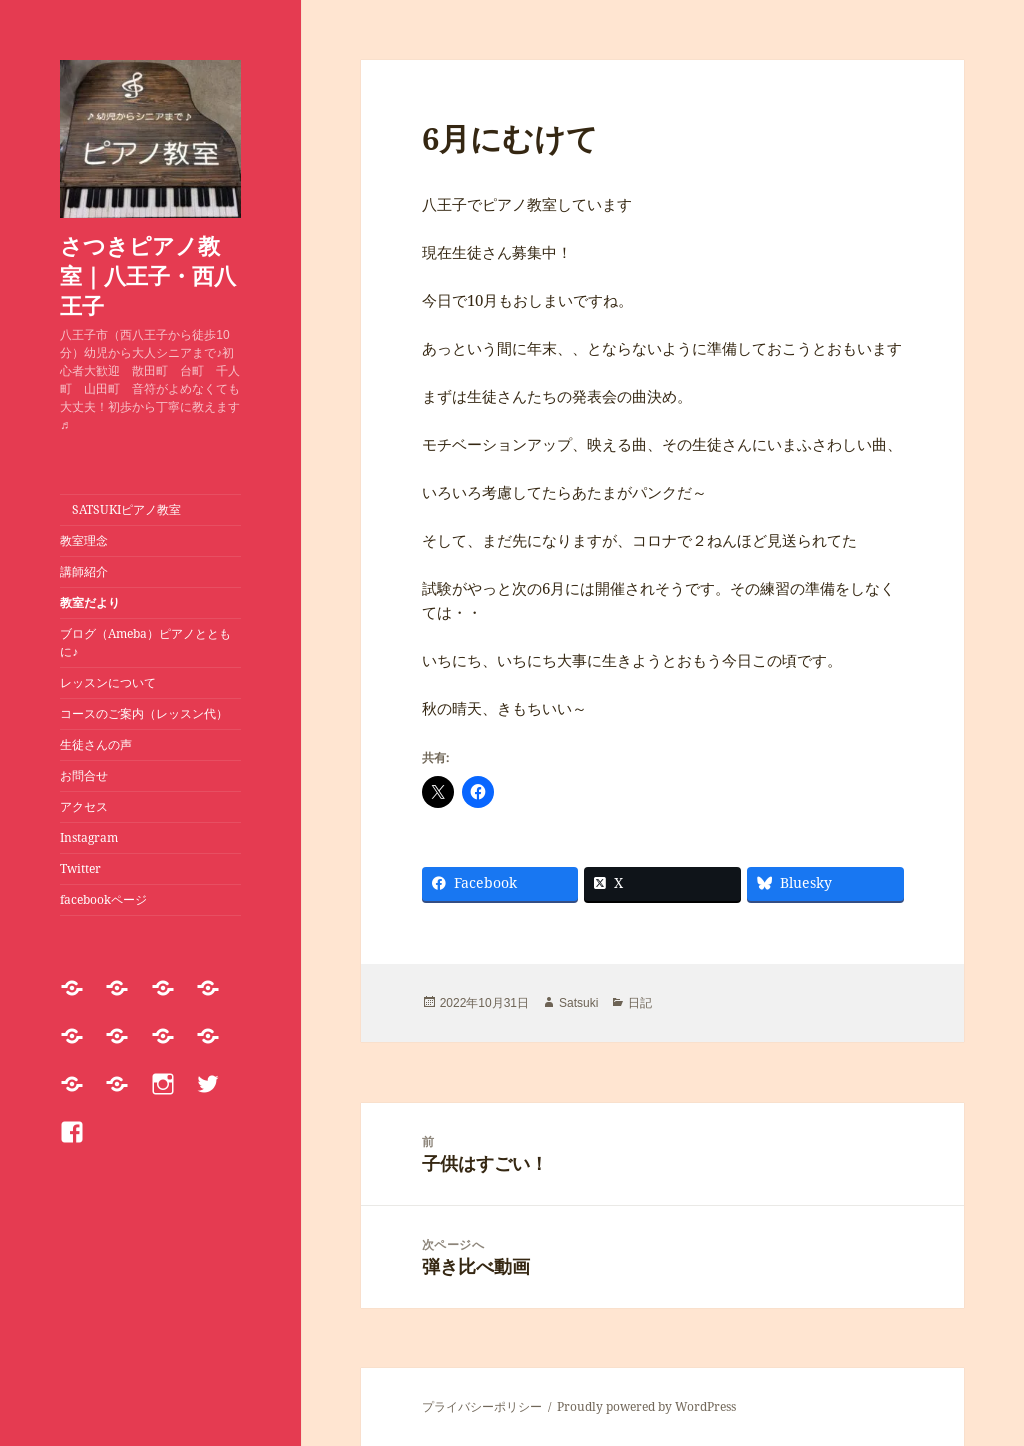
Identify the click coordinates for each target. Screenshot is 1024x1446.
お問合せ (84, 775)
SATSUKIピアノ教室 (120, 509)
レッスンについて (114, 682)
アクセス (84, 806)
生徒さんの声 (96, 744)
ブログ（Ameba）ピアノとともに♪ (145, 642)
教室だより (90, 602)
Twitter (80, 868)
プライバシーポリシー (482, 1406)
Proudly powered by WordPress (646, 1406)
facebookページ (103, 899)
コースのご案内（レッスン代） (144, 713)
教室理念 (84, 540)
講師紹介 (84, 571)
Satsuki (578, 1003)
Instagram (89, 837)
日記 (640, 1003)
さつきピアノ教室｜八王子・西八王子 (148, 275)
